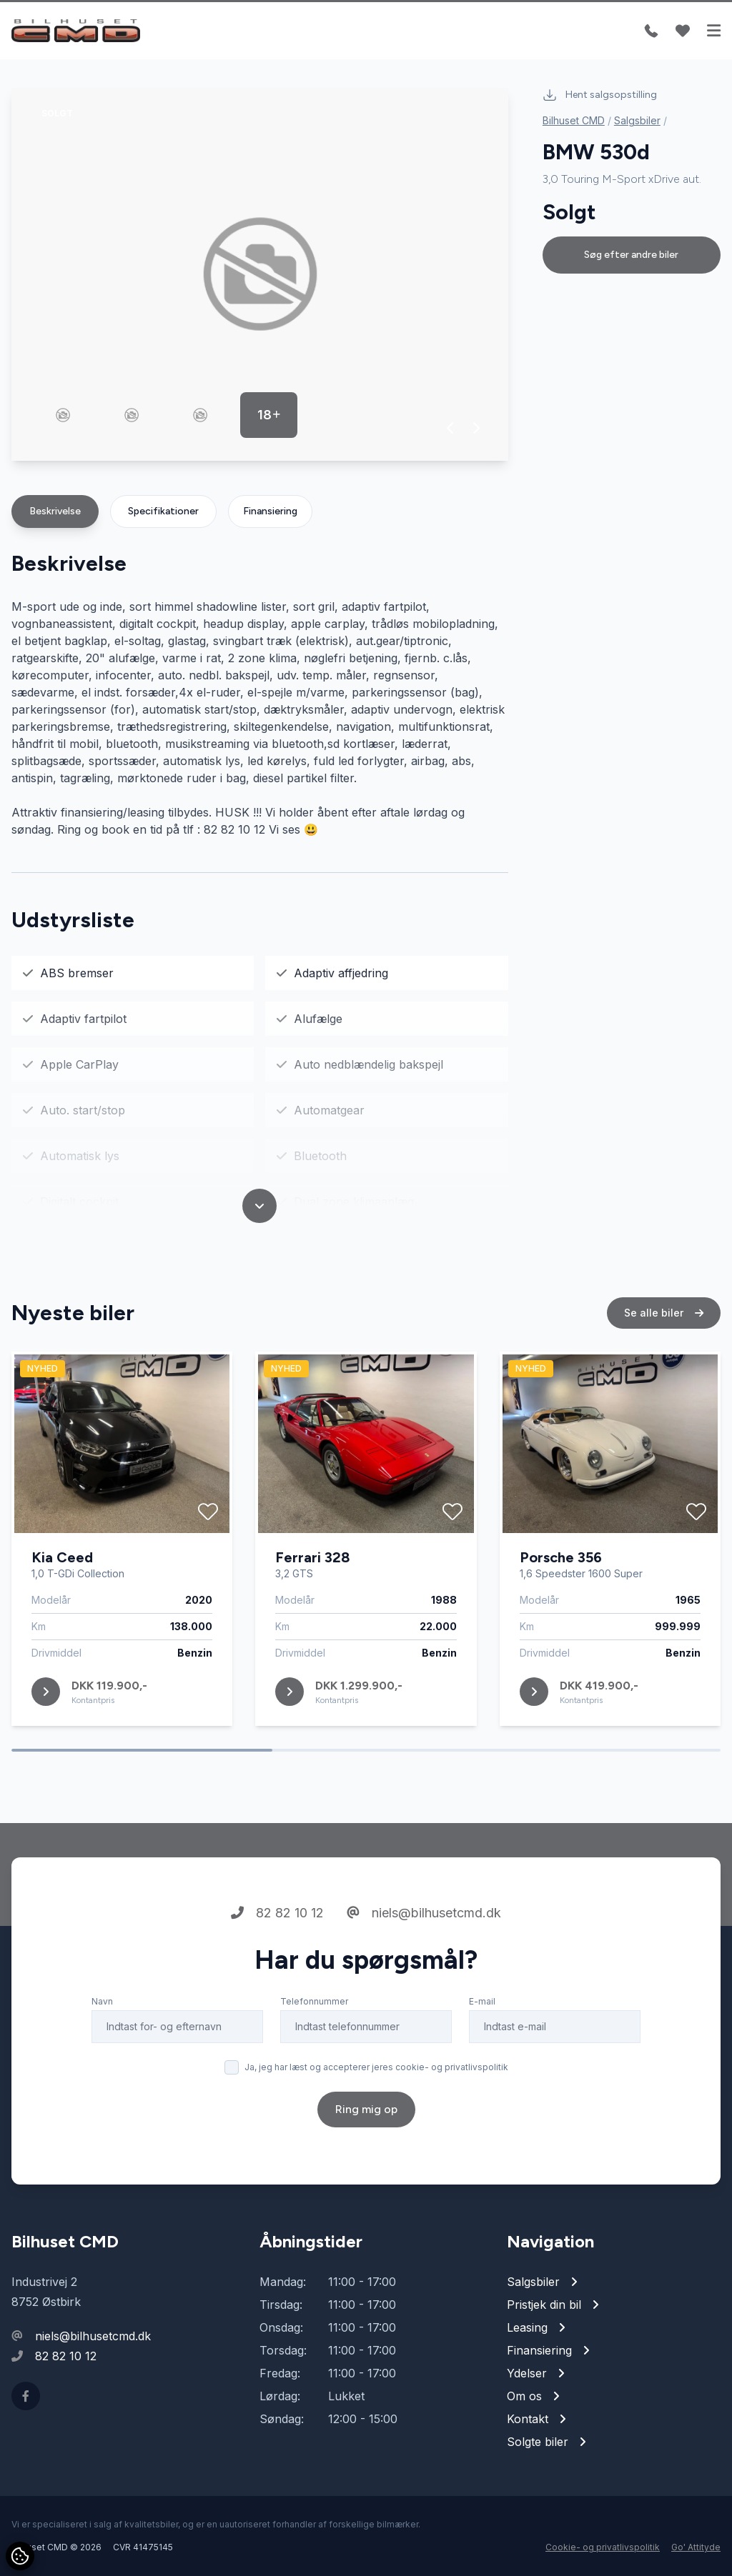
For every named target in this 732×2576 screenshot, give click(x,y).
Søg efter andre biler (631, 255)
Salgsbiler (637, 120)
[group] (259, 274)
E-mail (482, 2001)
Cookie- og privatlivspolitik (602, 2547)
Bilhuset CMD (574, 120)
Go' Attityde (696, 2547)
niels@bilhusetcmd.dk (424, 1912)
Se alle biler (663, 1313)
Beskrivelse (55, 511)
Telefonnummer (314, 2001)
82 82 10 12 (277, 1912)
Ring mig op (366, 2109)
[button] (451, 428)
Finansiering (270, 511)
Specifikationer (163, 511)
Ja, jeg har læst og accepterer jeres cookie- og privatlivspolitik (376, 2067)
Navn (102, 2001)
